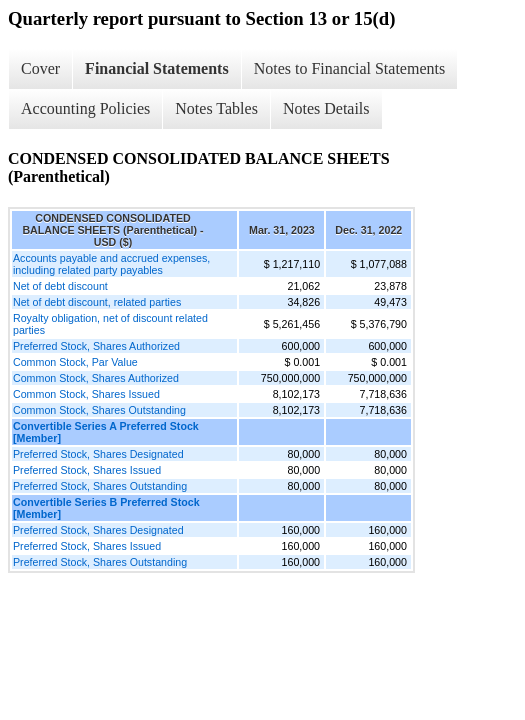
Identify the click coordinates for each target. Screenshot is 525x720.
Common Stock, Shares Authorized (96, 378)
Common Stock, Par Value (75, 362)
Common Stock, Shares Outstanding (99, 410)
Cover (40, 68)
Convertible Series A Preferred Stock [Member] (106, 432)
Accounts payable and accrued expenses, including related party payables (111, 264)
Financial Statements (157, 68)
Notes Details (326, 108)
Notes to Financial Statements (350, 68)
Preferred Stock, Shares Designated (98, 454)
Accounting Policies (85, 108)
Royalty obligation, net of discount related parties (110, 324)
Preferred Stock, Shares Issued (87, 470)
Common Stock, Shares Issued (86, 394)
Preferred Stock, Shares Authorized (96, 346)
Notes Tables (216, 108)
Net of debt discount (60, 286)
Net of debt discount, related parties (97, 302)
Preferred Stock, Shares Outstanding (100, 486)
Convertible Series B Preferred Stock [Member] (106, 508)
